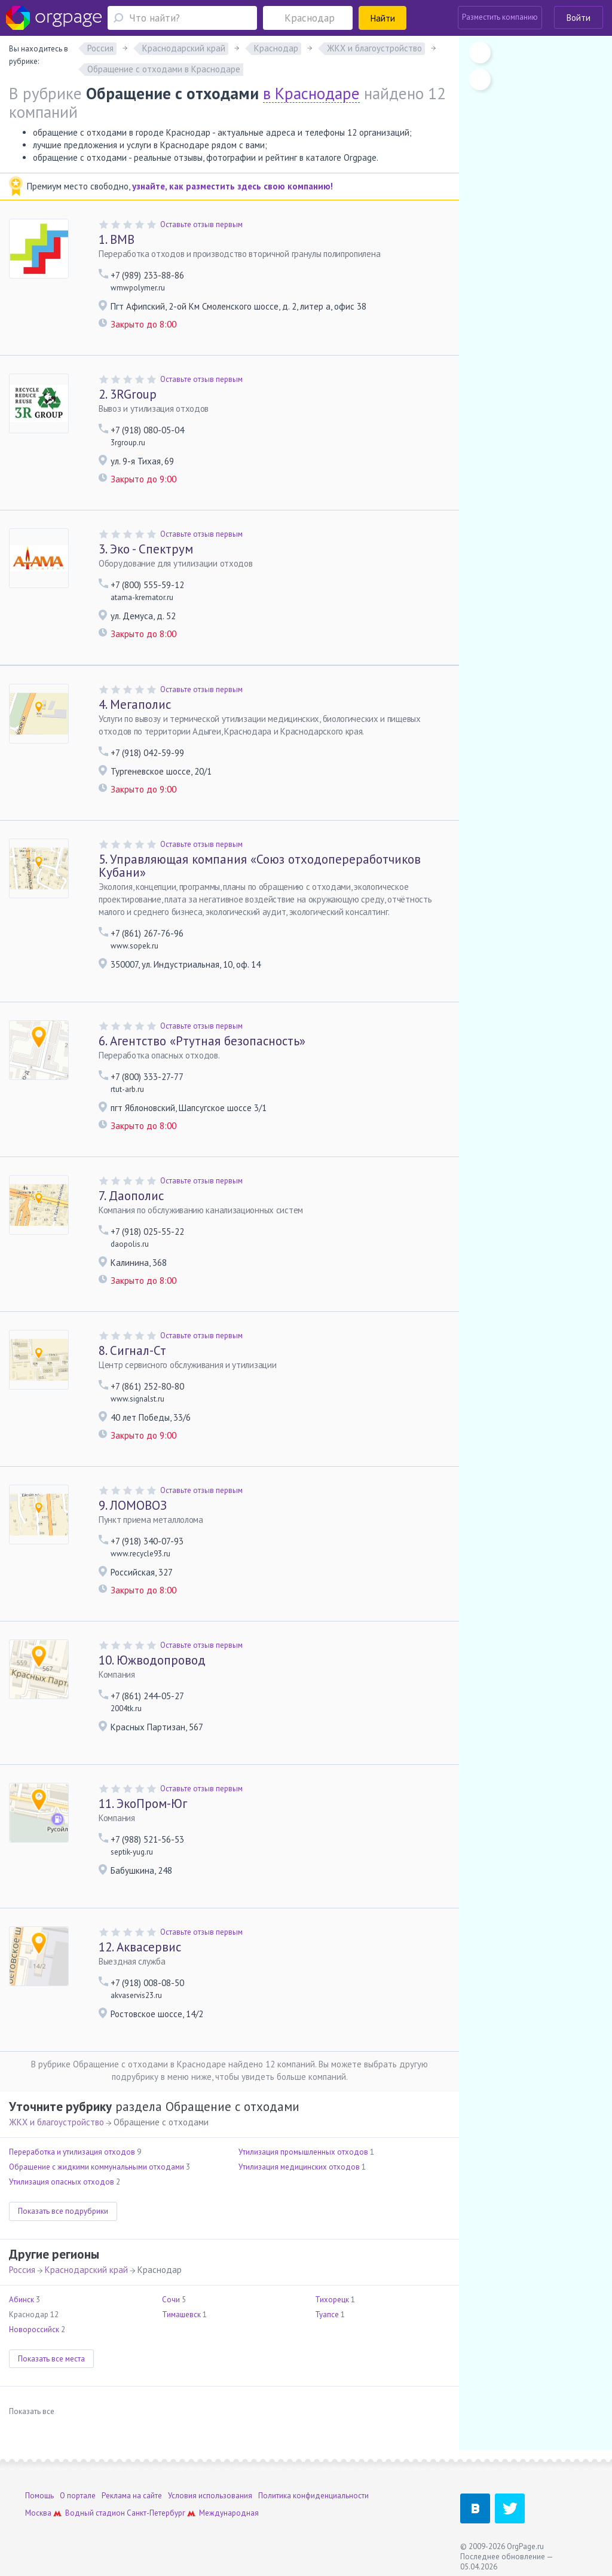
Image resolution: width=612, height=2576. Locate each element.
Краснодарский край (86, 2269)
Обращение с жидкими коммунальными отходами (96, 2167)
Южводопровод (152, 1660)
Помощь (39, 2496)
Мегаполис (135, 704)
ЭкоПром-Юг (143, 1803)
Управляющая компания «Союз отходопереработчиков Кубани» (260, 865)
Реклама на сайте (132, 2496)
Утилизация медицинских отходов (299, 2167)
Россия (22, 2269)
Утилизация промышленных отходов (303, 2152)
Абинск (21, 2299)
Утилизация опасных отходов (61, 2182)
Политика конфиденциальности (313, 2496)
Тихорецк (332, 2299)
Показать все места (51, 2359)
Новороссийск (34, 2329)
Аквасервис (140, 1947)
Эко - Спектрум (146, 549)
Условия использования (210, 2496)
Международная (229, 2513)
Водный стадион (95, 2513)
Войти (578, 17)
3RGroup (128, 394)
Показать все (31, 2411)
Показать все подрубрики (63, 2211)
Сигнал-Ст (132, 1350)
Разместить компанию (500, 17)
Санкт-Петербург (156, 2513)
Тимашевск (181, 2314)
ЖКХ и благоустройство (56, 2122)
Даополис (131, 1196)
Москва (38, 2513)
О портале (78, 2496)
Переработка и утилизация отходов (72, 2152)
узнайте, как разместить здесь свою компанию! (232, 186)
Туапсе (327, 2314)
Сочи (171, 2299)
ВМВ (116, 239)
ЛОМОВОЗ (133, 1505)
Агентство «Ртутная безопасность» (202, 1041)
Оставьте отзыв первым (201, 224)
